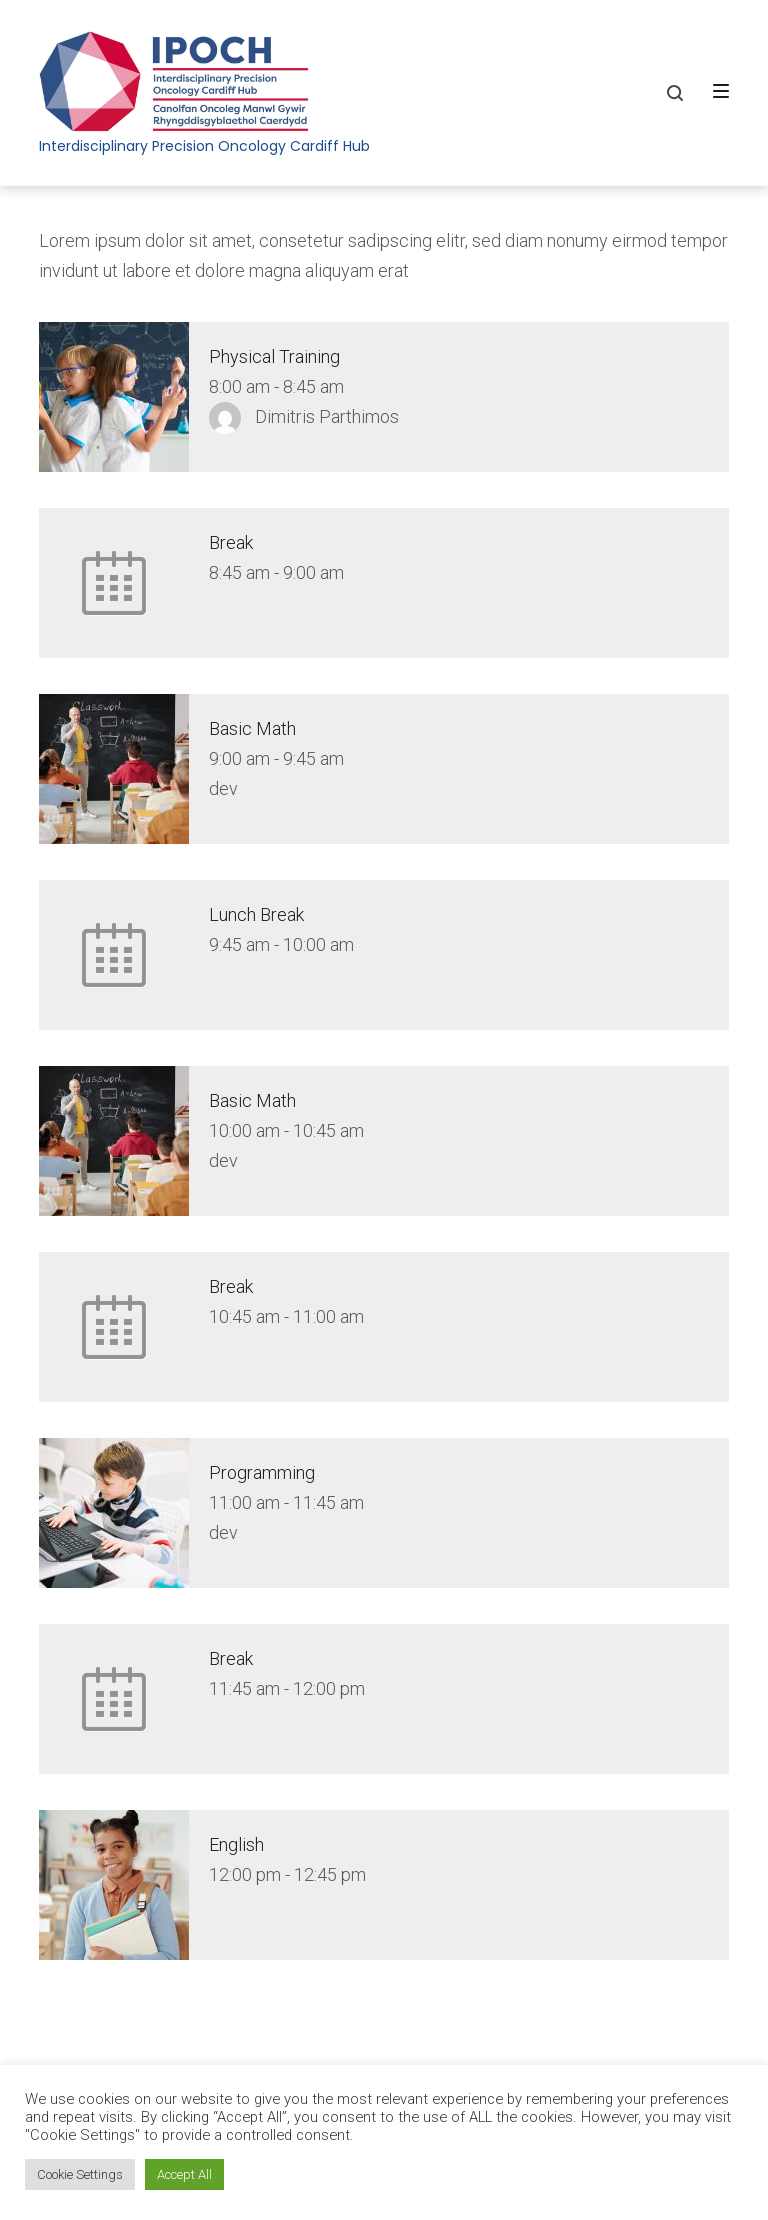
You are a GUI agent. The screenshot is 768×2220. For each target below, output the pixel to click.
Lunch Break (256, 914)
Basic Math (252, 728)
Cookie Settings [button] (80, 2174)
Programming (262, 1472)
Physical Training (274, 356)
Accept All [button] (184, 2174)
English (236, 1844)
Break (231, 542)
